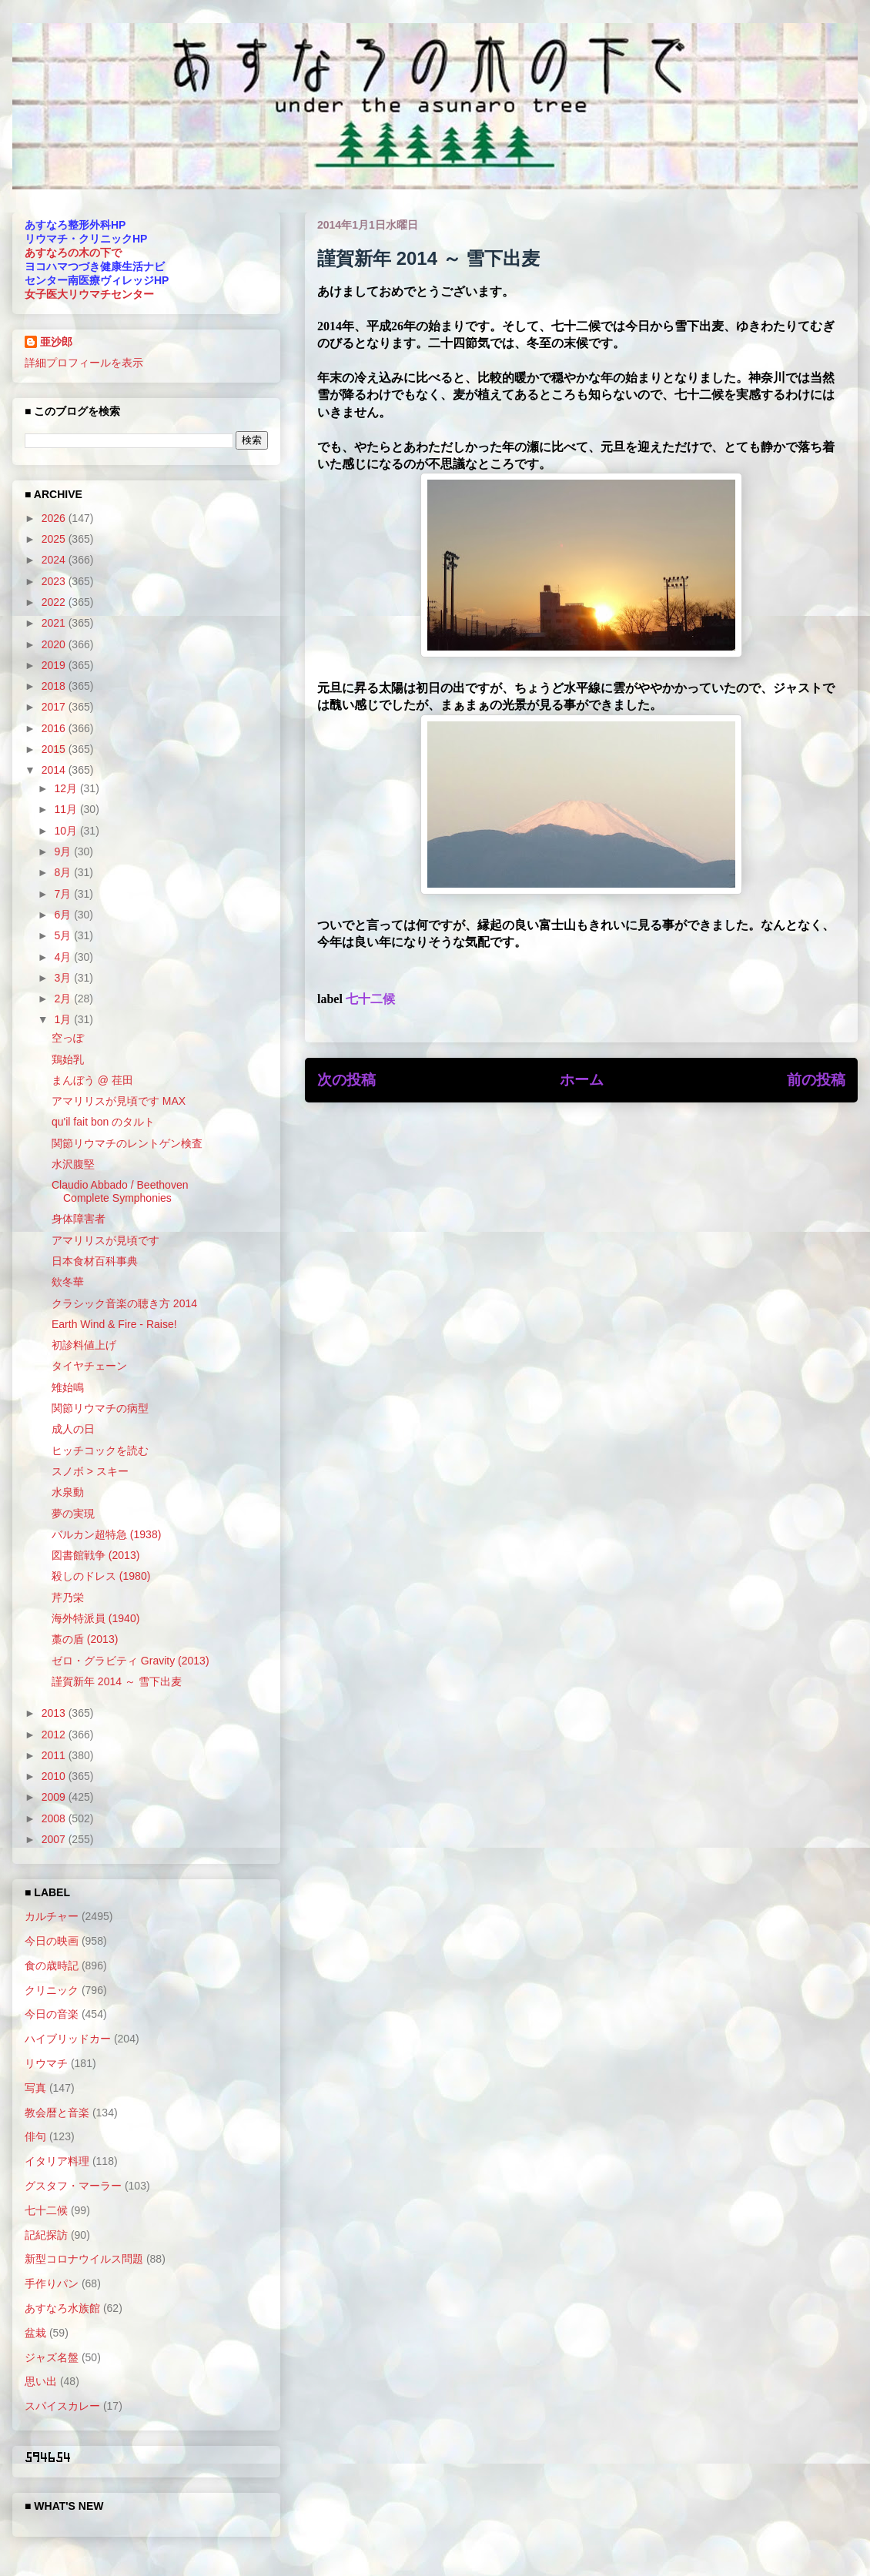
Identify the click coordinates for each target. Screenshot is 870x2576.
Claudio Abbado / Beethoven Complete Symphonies (120, 1191)
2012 (55, 1734)
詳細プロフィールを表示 (84, 362)
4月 (64, 957)
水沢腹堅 (73, 1164)
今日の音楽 (52, 2014)
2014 (55, 770)
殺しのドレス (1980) (101, 1576)
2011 (55, 1755)
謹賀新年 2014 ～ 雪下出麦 (117, 1681)
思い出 (41, 2381)
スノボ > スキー (90, 1471)
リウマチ (46, 2063)
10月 (66, 831)
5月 (64, 935)
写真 (35, 2088)
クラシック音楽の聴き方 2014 (124, 1303)
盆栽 (35, 2333)
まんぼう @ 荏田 (92, 1080)
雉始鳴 (68, 1387)
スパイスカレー (62, 2406)
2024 (55, 560)
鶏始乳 (68, 1059)
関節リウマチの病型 (100, 1408)
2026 (55, 518)
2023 (55, 581)
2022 (55, 602)
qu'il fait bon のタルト (103, 1122)
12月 (66, 788)
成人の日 (73, 1429)
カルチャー (52, 1916)
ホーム (582, 1080)
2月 (64, 998)
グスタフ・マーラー (73, 2186)
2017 (55, 707)
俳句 (35, 2136)
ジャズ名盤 (52, 2357)
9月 (64, 851)
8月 (64, 872)
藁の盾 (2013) (85, 1639)
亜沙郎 (56, 342)
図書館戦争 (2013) (95, 1555)
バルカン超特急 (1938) (106, 1534)
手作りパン (52, 2283)
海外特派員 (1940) (95, 1618)
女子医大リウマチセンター (89, 294)
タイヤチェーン (89, 1366)
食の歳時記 (52, 1965)
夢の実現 (73, 1513)
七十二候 (370, 998)
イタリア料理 (57, 2161)
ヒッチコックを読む (100, 1450)
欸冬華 (68, 1282)
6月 (64, 914)
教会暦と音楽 (57, 2112)
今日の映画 (52, 1941)
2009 (55, 1797)
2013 (55, 1713)
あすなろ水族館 (62, 2308)
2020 (55, 644)
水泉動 (68, 1492)
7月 (64, 894)
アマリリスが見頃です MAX (119, 1101)
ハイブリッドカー (68, 2038)
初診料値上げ (84, 1345)
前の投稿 (816, 1080)
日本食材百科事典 (95, 1261)
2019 (55, 665)
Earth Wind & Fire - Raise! (114, 1324)
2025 (55, 539)
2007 (55, 1839)
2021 (55, 623)
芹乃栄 (68, 1597)
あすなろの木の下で (73, 252)
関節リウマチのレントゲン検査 (127, 1143)
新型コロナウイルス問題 (84, 2259)
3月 (64, 978)
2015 (55, 749)
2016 (55, 728)
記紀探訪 (46, 2235)
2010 (55, 1776)
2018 (55, 686)
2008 (55, 1818)
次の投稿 (346, 1080)
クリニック (52, 1990)
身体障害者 (78, 1219)
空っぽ (68, 1038)
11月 (66, 809)
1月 (64, 1019)
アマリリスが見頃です (105, 1240)
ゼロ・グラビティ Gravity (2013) (130, 1660)
